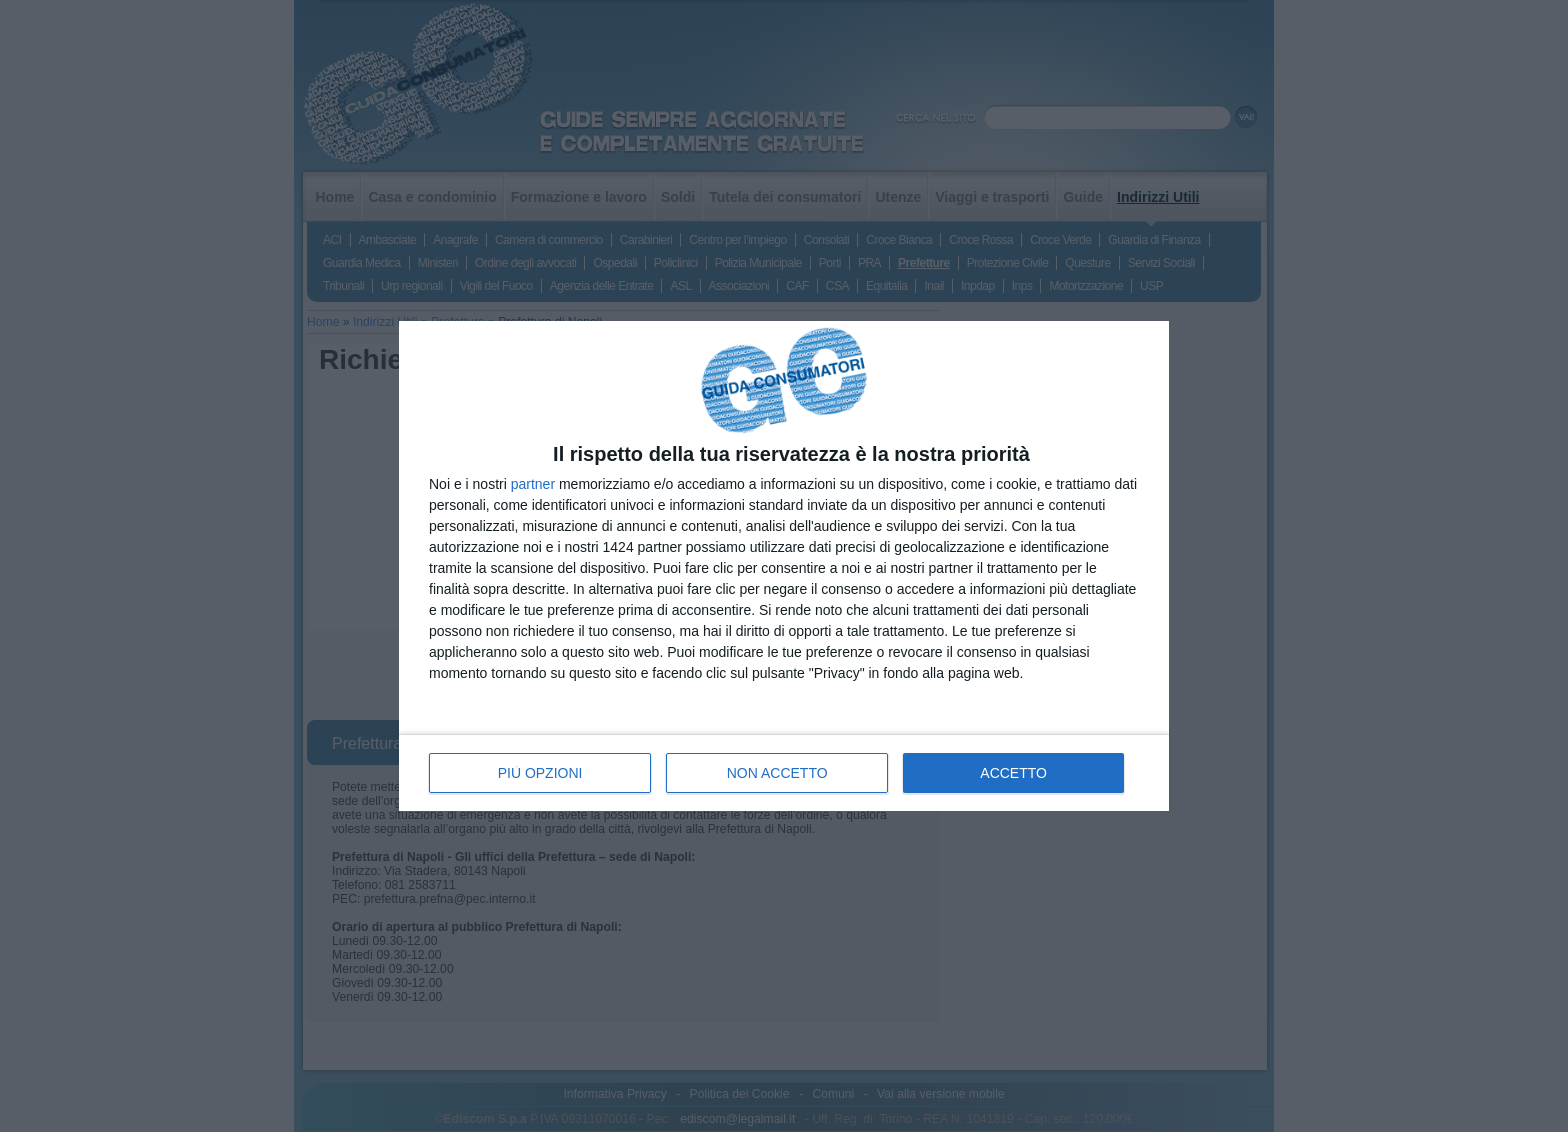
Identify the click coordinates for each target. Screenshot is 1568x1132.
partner (533, 484)
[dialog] (784, 566)
